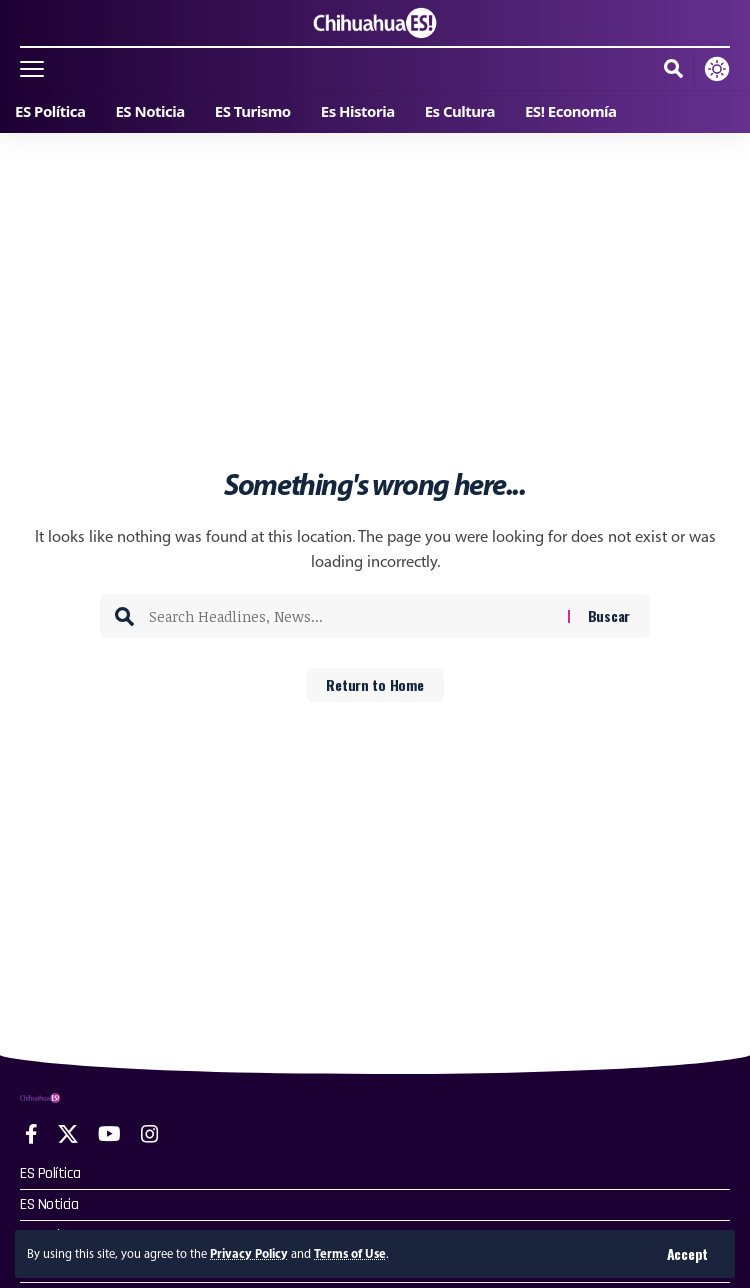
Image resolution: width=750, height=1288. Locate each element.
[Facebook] (31, 1134)
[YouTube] (109, 1134)
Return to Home (374, 684)
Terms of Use (350, 1253)
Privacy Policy (249, 1253)
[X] (68, 1134)
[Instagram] (150, 1134)
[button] (687, 1254)
